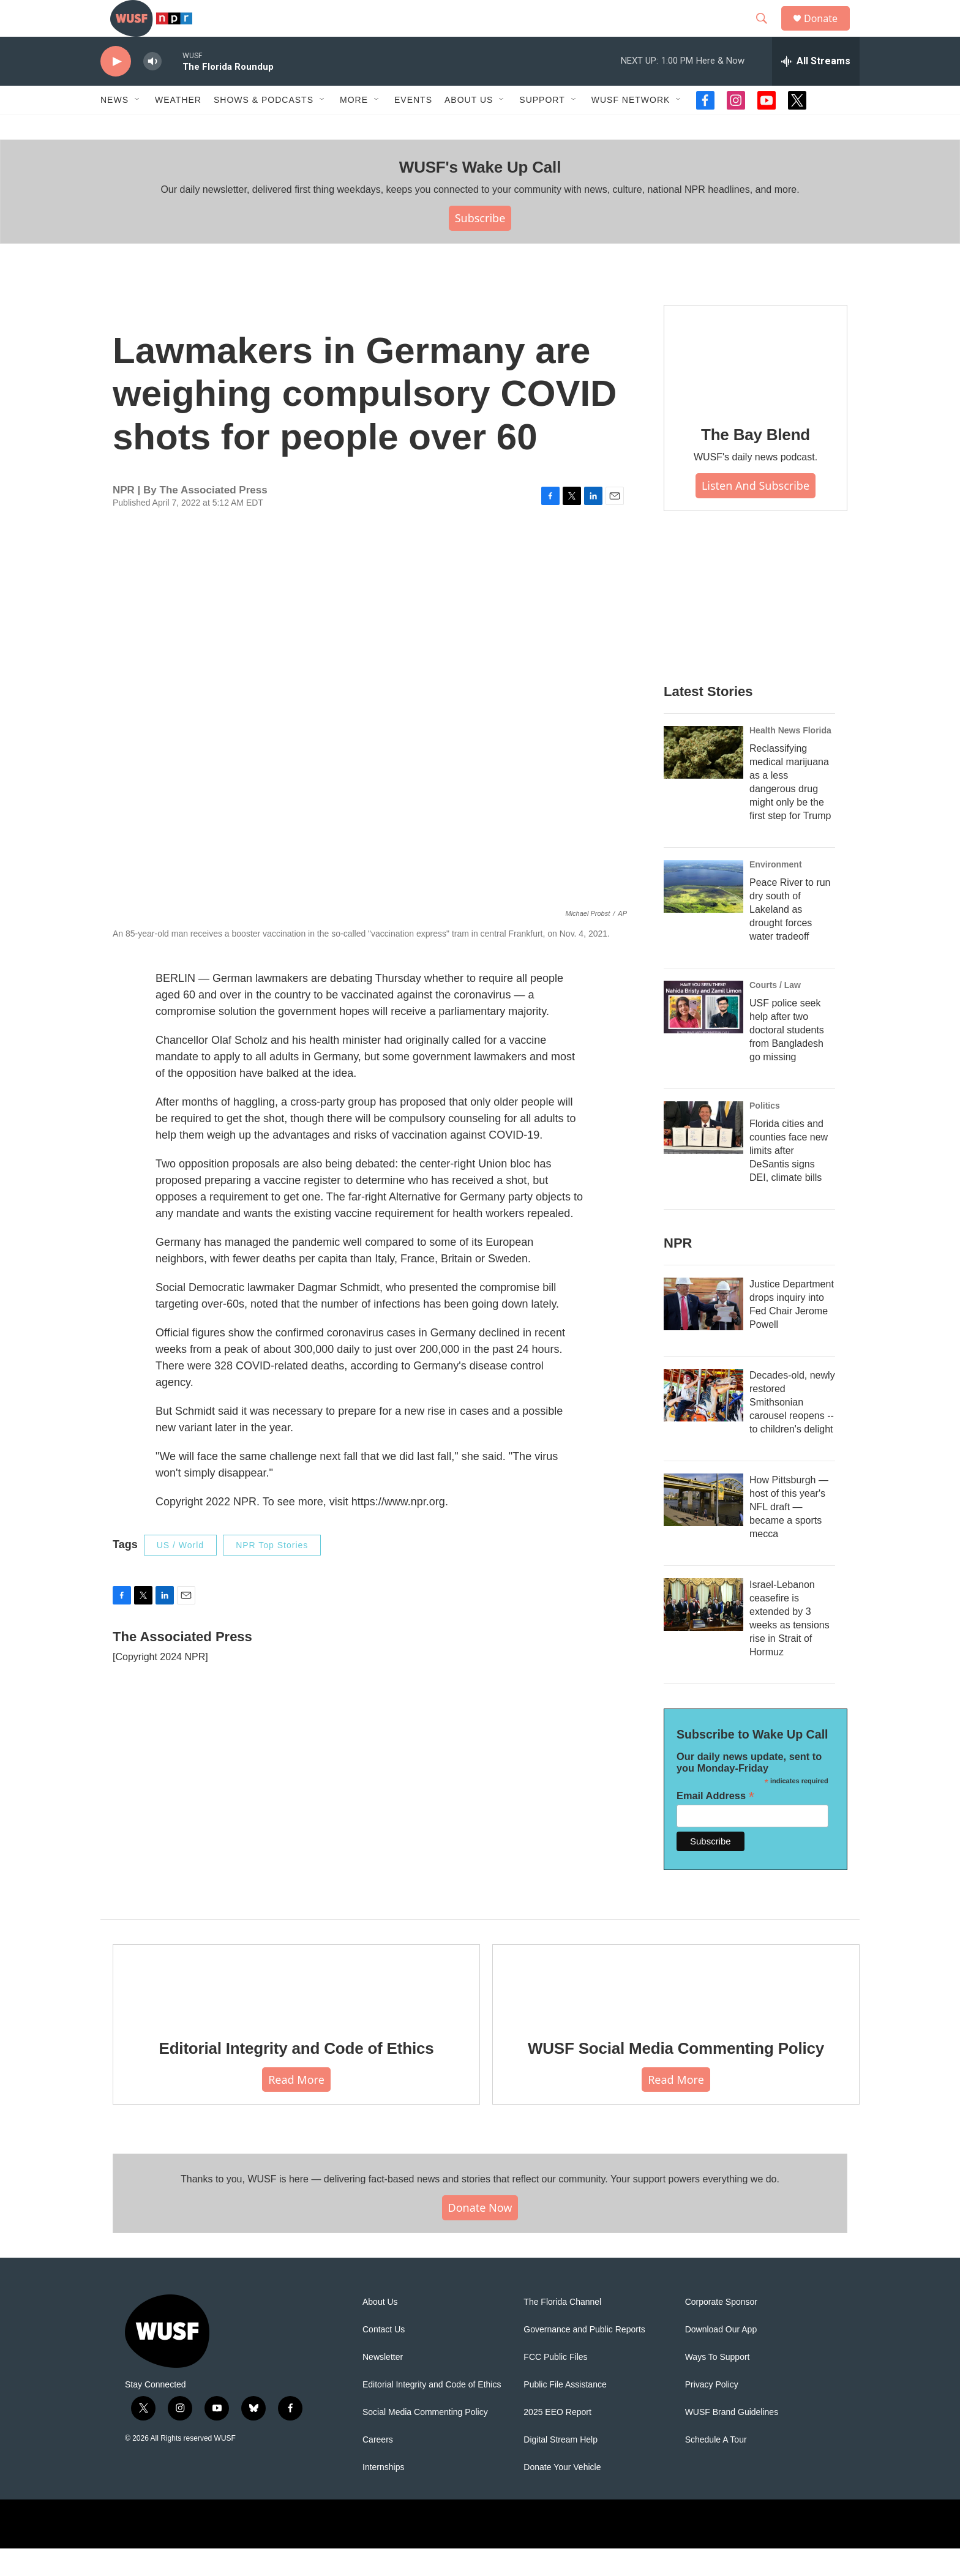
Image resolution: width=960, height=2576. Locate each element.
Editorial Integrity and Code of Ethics (296, 2076)
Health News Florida (790, 758)
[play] (116, 89)
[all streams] (816, 88)
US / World (180, 1573)
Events (413, 127)
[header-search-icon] (767, 32)
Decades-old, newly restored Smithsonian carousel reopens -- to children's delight (792, 1430)
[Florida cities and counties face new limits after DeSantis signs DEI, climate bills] (703, 1155)
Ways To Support (717, 2384)
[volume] (152, 89)
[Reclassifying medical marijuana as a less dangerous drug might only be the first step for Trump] (703, 780)
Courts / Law (775, 1012)
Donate (828, 32)
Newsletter (382, 2384)
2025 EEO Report (557, 2439)
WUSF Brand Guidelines (732, 2439)
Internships (383, 2494)
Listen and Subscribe (755, 513)
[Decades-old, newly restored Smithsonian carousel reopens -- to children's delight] (703, 1422)
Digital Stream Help (560, 2467)
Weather (178, 127)
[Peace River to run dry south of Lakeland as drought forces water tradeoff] (703, 914)
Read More (296, 2107)
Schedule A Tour (716, 2467)
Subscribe (480, 245)
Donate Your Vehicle (562, 2494)
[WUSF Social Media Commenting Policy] (676, 2010)
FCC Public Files (555, 2384)
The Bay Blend (755, 462)
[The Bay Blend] (755, 384)
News (114, 127)
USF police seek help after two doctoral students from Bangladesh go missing (786, 1057)
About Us (380, 2329)
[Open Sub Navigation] (138, 127)
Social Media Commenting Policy (425, 2439)
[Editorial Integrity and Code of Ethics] (296, 2010)
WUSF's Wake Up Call (480, 194)
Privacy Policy (711, 2412)
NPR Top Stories (272, 1573)
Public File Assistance (564, 2412)
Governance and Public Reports (584, 2357)
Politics (764, 1133)
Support (541, 127)
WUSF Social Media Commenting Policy (676, 2076)
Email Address (715, 1823)
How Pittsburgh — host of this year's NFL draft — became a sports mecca (788, 1534)
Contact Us (383, 2357)
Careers (377, 2467)
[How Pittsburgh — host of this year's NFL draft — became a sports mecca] (703, 1527)
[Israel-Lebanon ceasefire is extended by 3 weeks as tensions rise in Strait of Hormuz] (703, 1632)
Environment (775, 892)
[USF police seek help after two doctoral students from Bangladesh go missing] (703, 1034)
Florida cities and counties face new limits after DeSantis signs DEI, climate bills (788, 1178)
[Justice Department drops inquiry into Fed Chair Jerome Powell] (703, 1331)
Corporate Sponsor (721, 2329)
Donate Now (480, 2235)
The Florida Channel (562, 2329)
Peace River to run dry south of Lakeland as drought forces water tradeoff (790, 937)
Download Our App (721, 2357)
